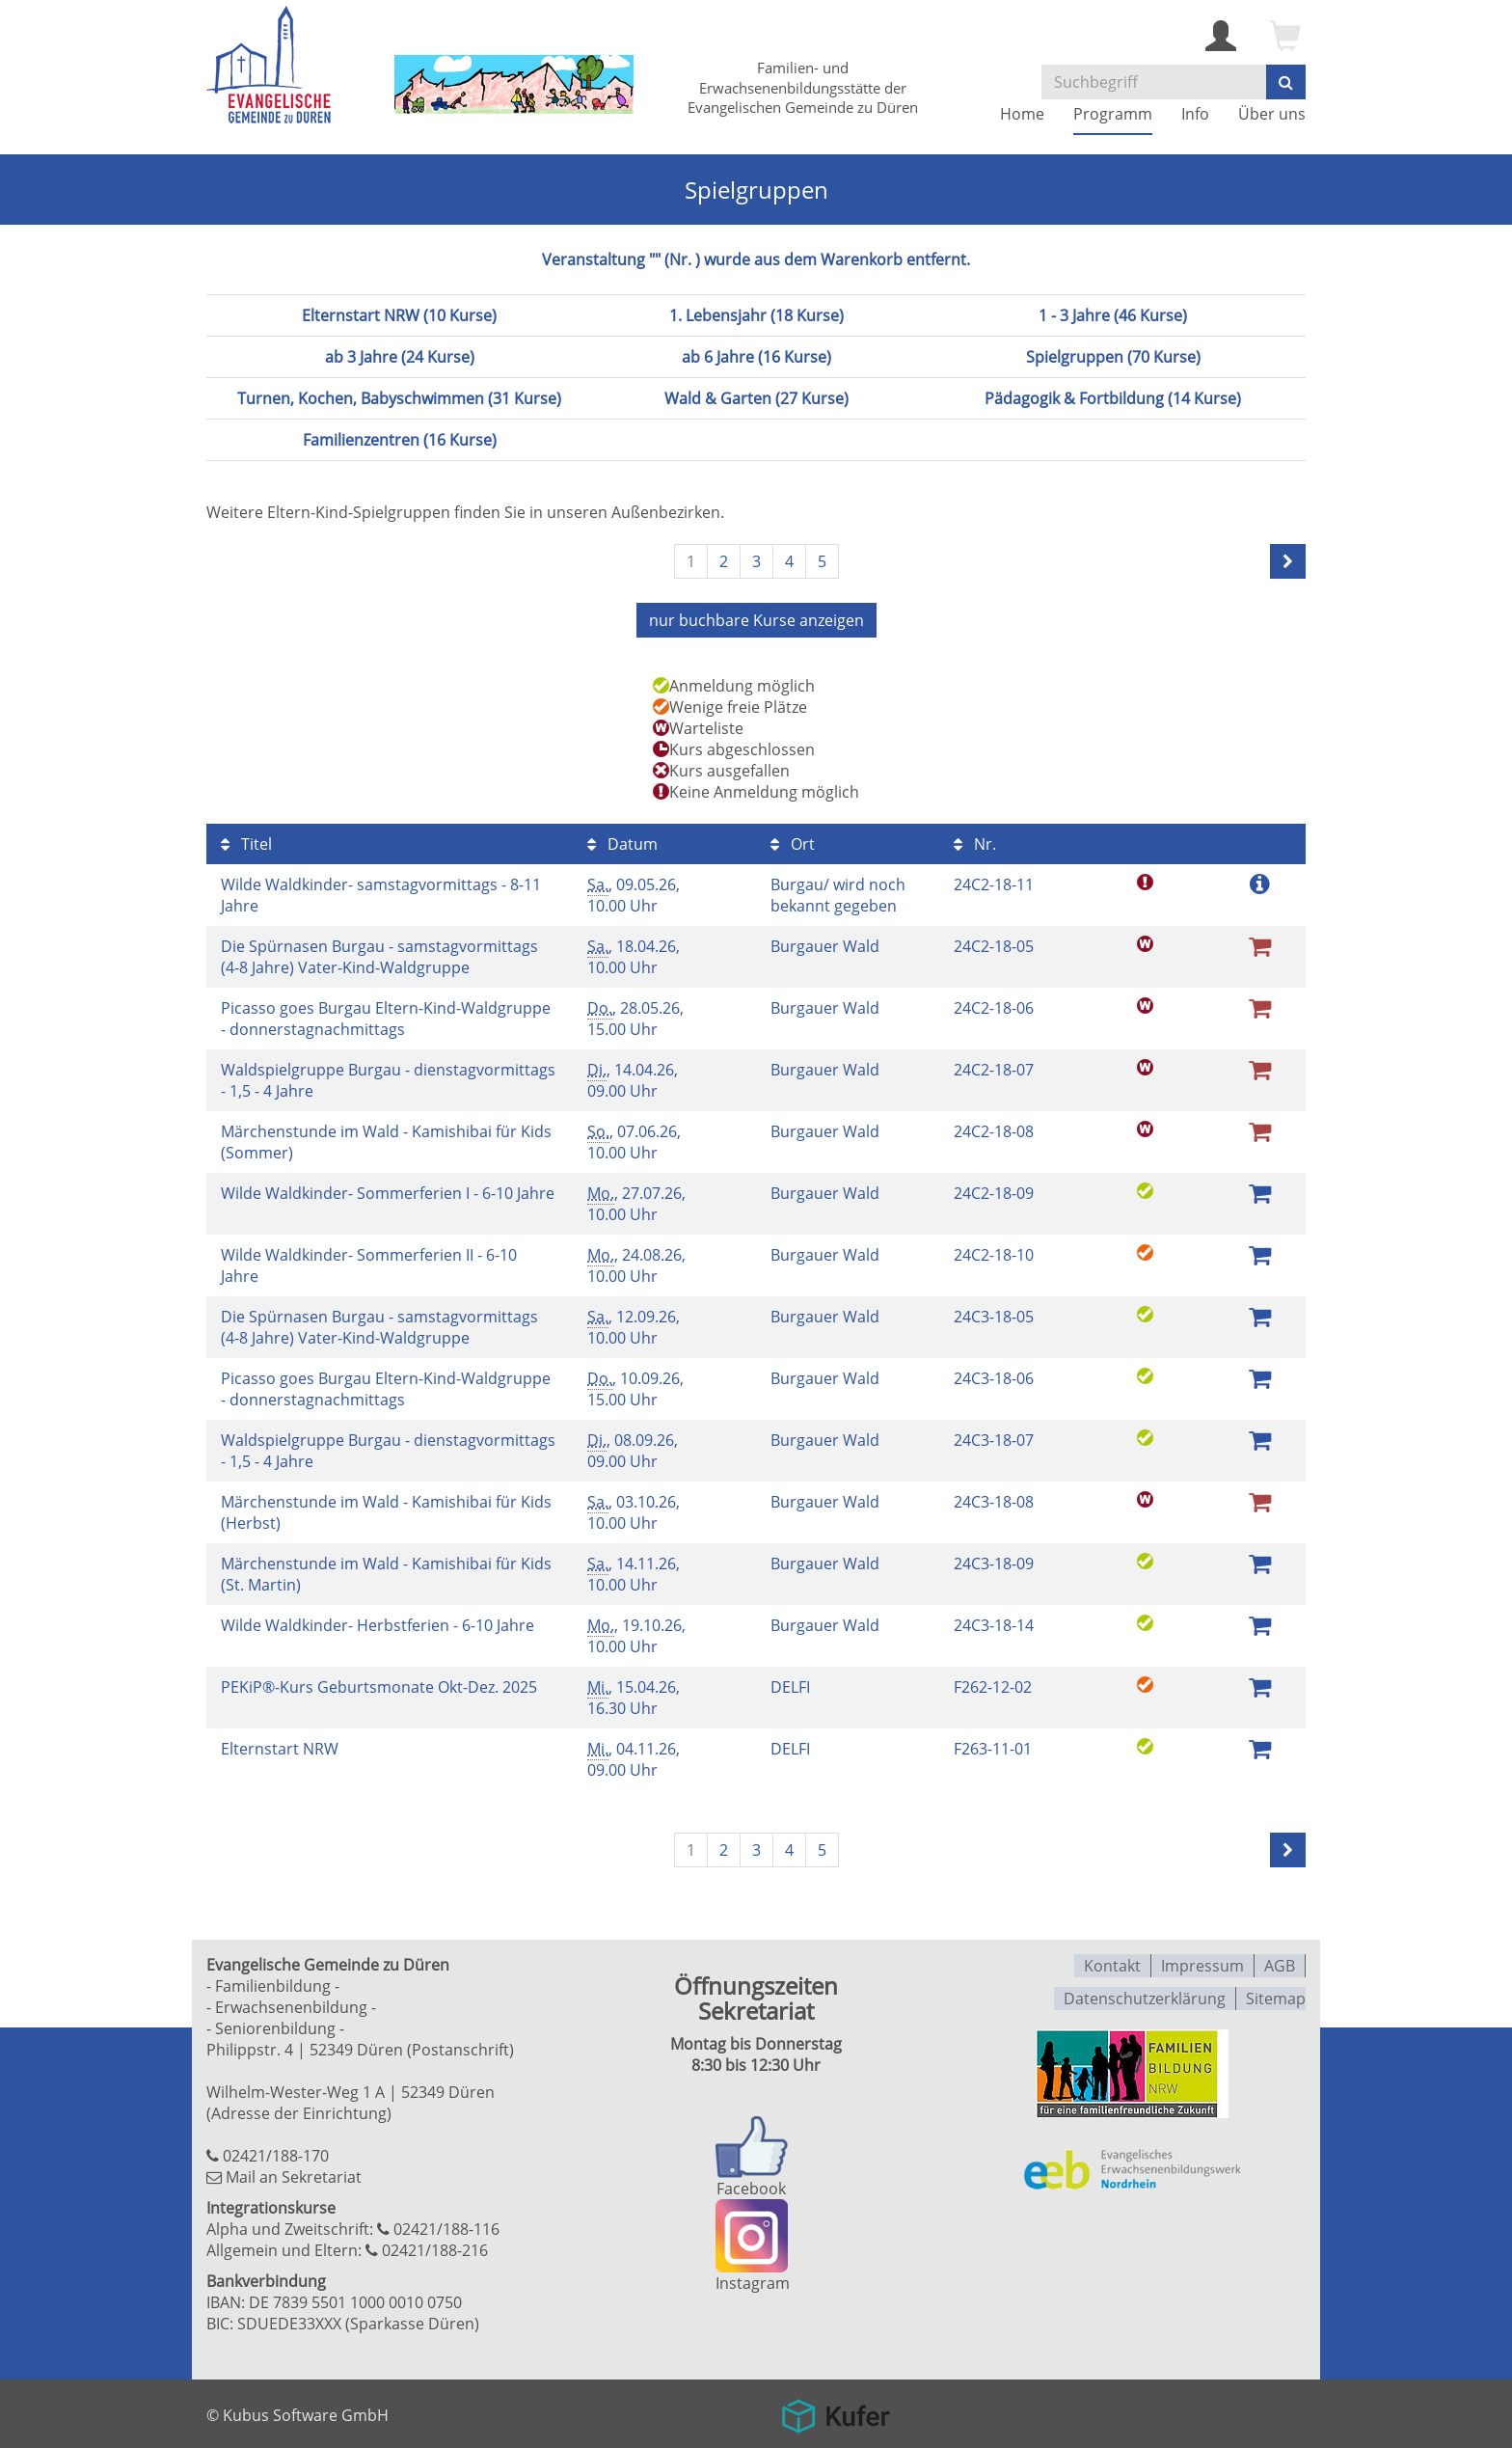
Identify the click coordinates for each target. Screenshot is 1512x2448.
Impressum (1202, 1962)
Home (1022, 113)
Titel (246, 842)
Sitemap (1276, 1993)
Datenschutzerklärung (1145, 1993)
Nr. (975, 842)
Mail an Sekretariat (294, 2175)
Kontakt (1112, 1962)
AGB (1279, 1962)
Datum (622, 842)
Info (1195, 113)
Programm (1112, 113)
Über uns (1272, 113)
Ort (792, 842)
